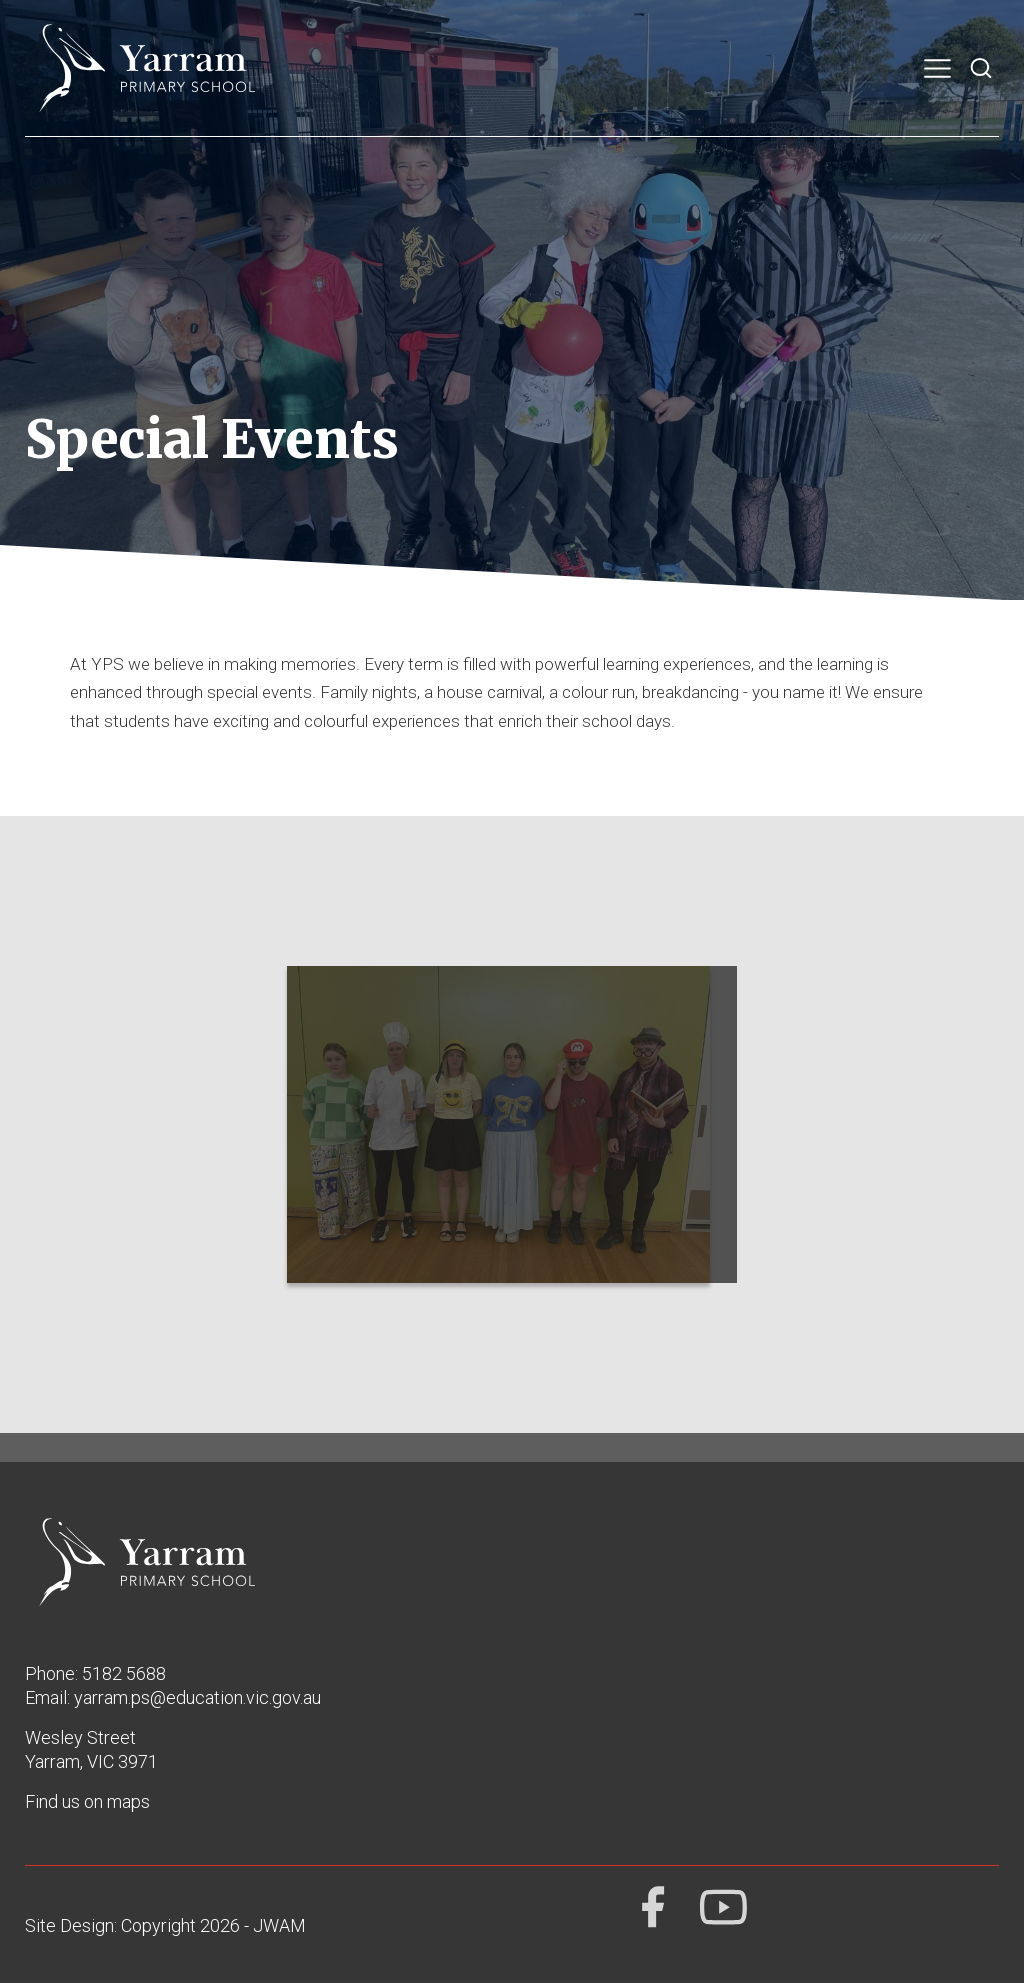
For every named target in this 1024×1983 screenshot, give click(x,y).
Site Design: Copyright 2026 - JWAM (165, 1925)
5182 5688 (124, 1673)
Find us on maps (87, 1801)
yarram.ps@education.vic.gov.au (197, 1697)
